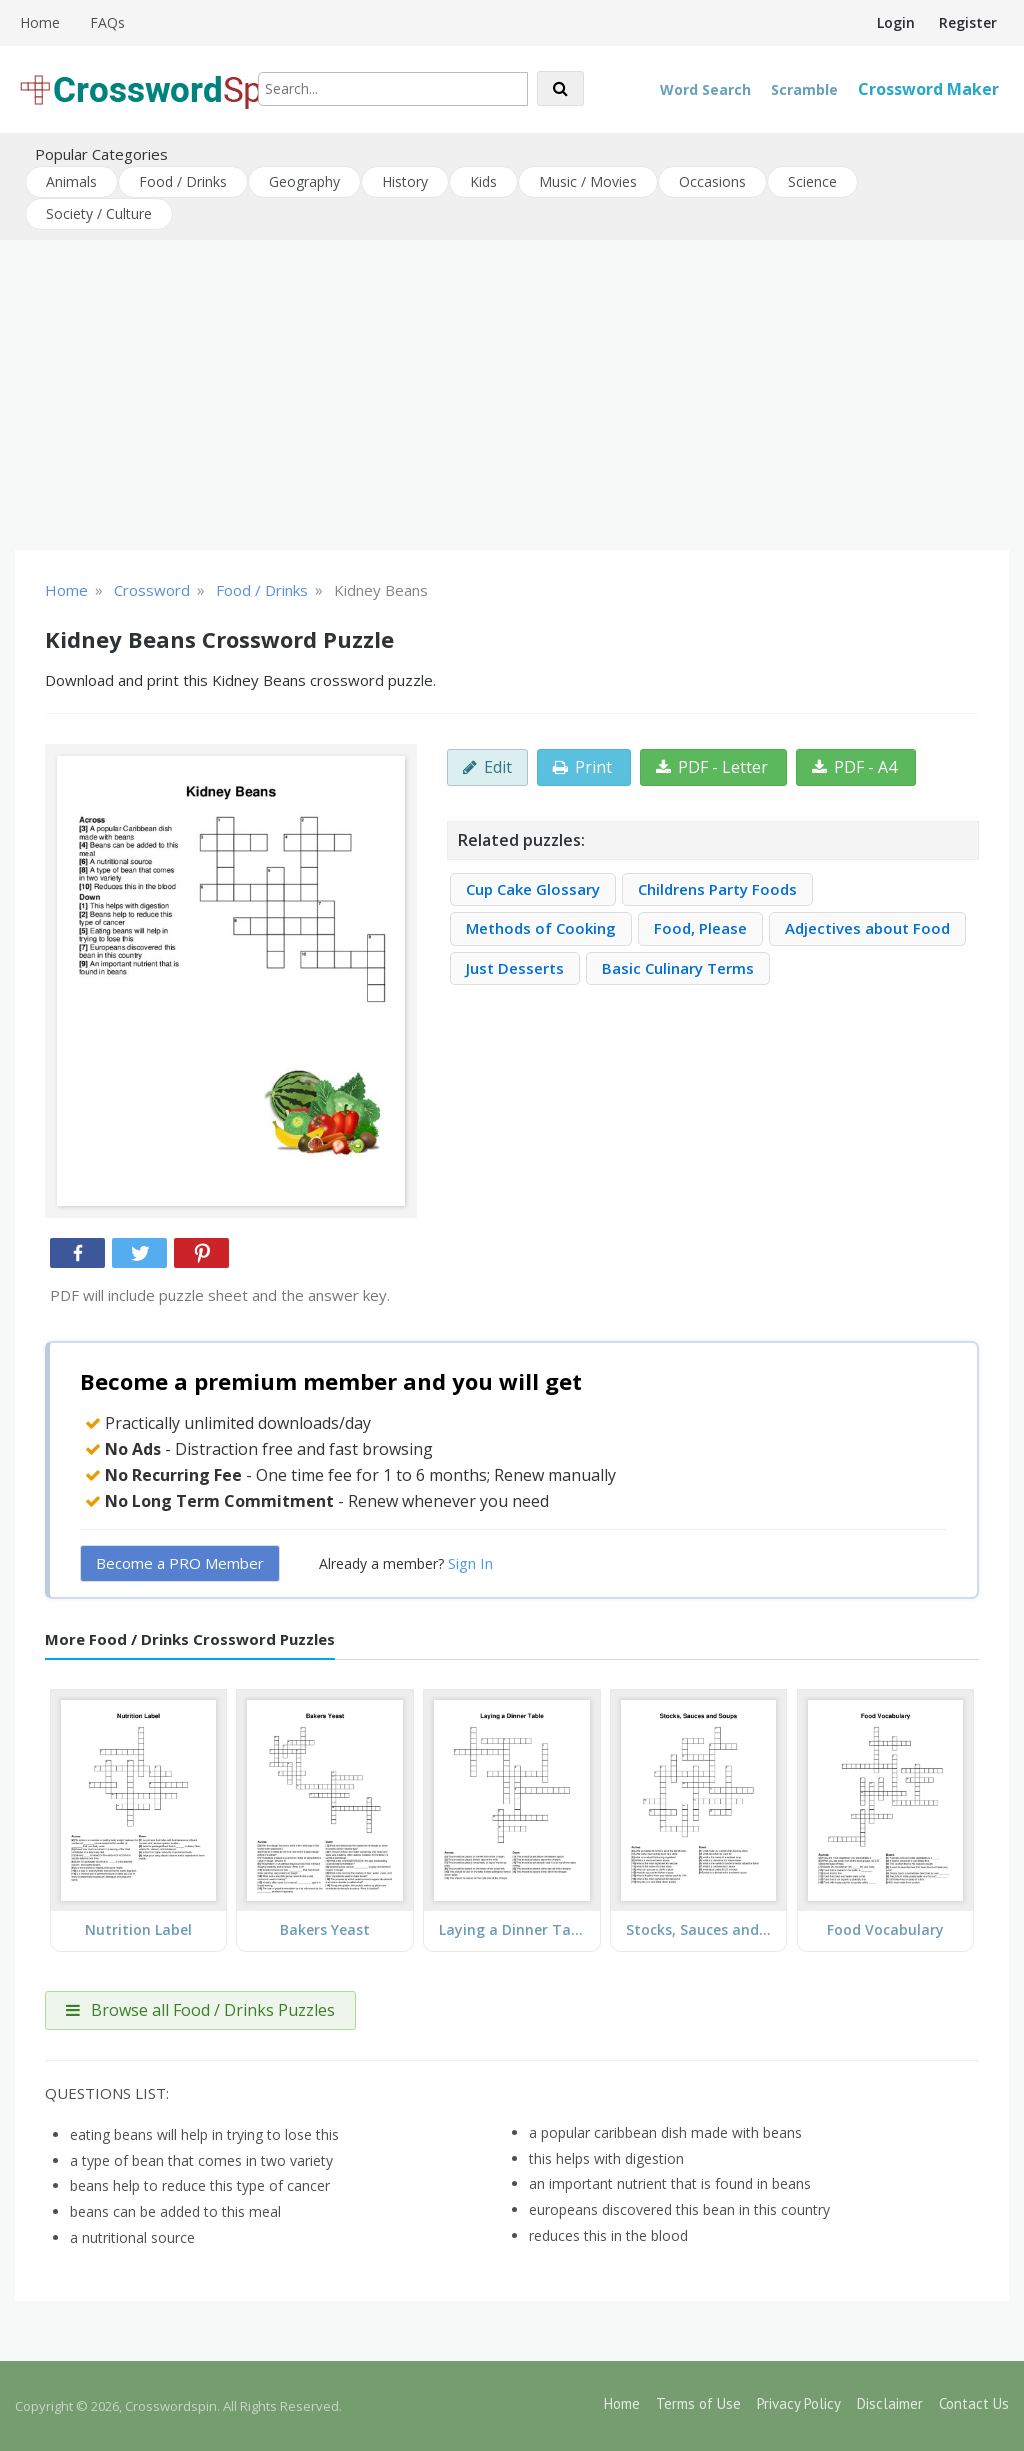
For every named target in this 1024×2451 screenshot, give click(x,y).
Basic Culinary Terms (678, 968)
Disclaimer (890, 2403)
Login (896, 22)
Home (40, 22)
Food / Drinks (183, 181)
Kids (483, 181)
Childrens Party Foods (717, 889)
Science (812, 181)
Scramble (804, 89)
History (405, 181)
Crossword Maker (928, 89)
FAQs (107, 22)
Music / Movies (588, 181)
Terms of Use (698, 2403)
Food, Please (700, 928)
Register (968, 22)
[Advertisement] (512, 395)
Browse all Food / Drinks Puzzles (200, 2010)
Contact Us (974, 2403)
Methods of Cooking (541, 928)
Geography (304, 181)
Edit (487, 767)
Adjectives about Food (867, 928)
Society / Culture (99, 213)
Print (582, 767)
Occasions (712, 181)
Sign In (470, 1563)
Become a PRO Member (180, 1563)
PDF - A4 (854, 767)
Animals (71, 181)
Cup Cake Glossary (533, 889)
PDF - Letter (712, 767)
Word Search (705, 89)
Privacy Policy (799, 2403)
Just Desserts (515, 968)
